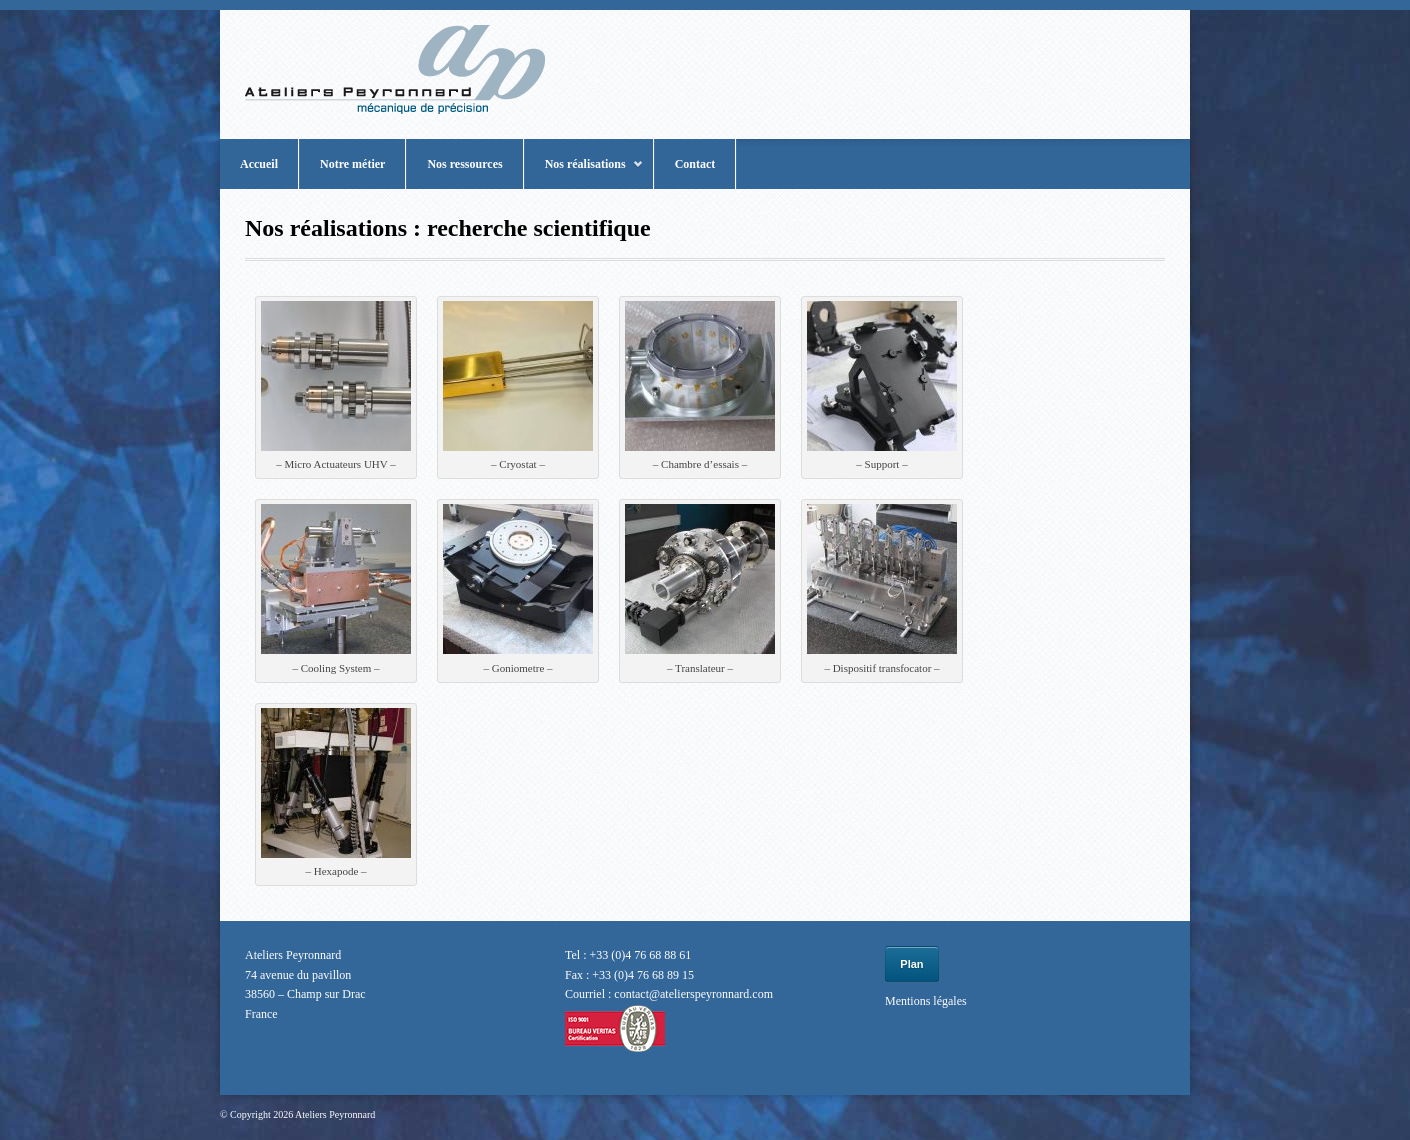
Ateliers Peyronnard (335, 1114)
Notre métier (352, 164)
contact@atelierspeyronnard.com (693, 994)
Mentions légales (926, 1001)
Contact (695, 164)
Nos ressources (464, 164)
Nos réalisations (584, 173)
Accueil (259, 164)
